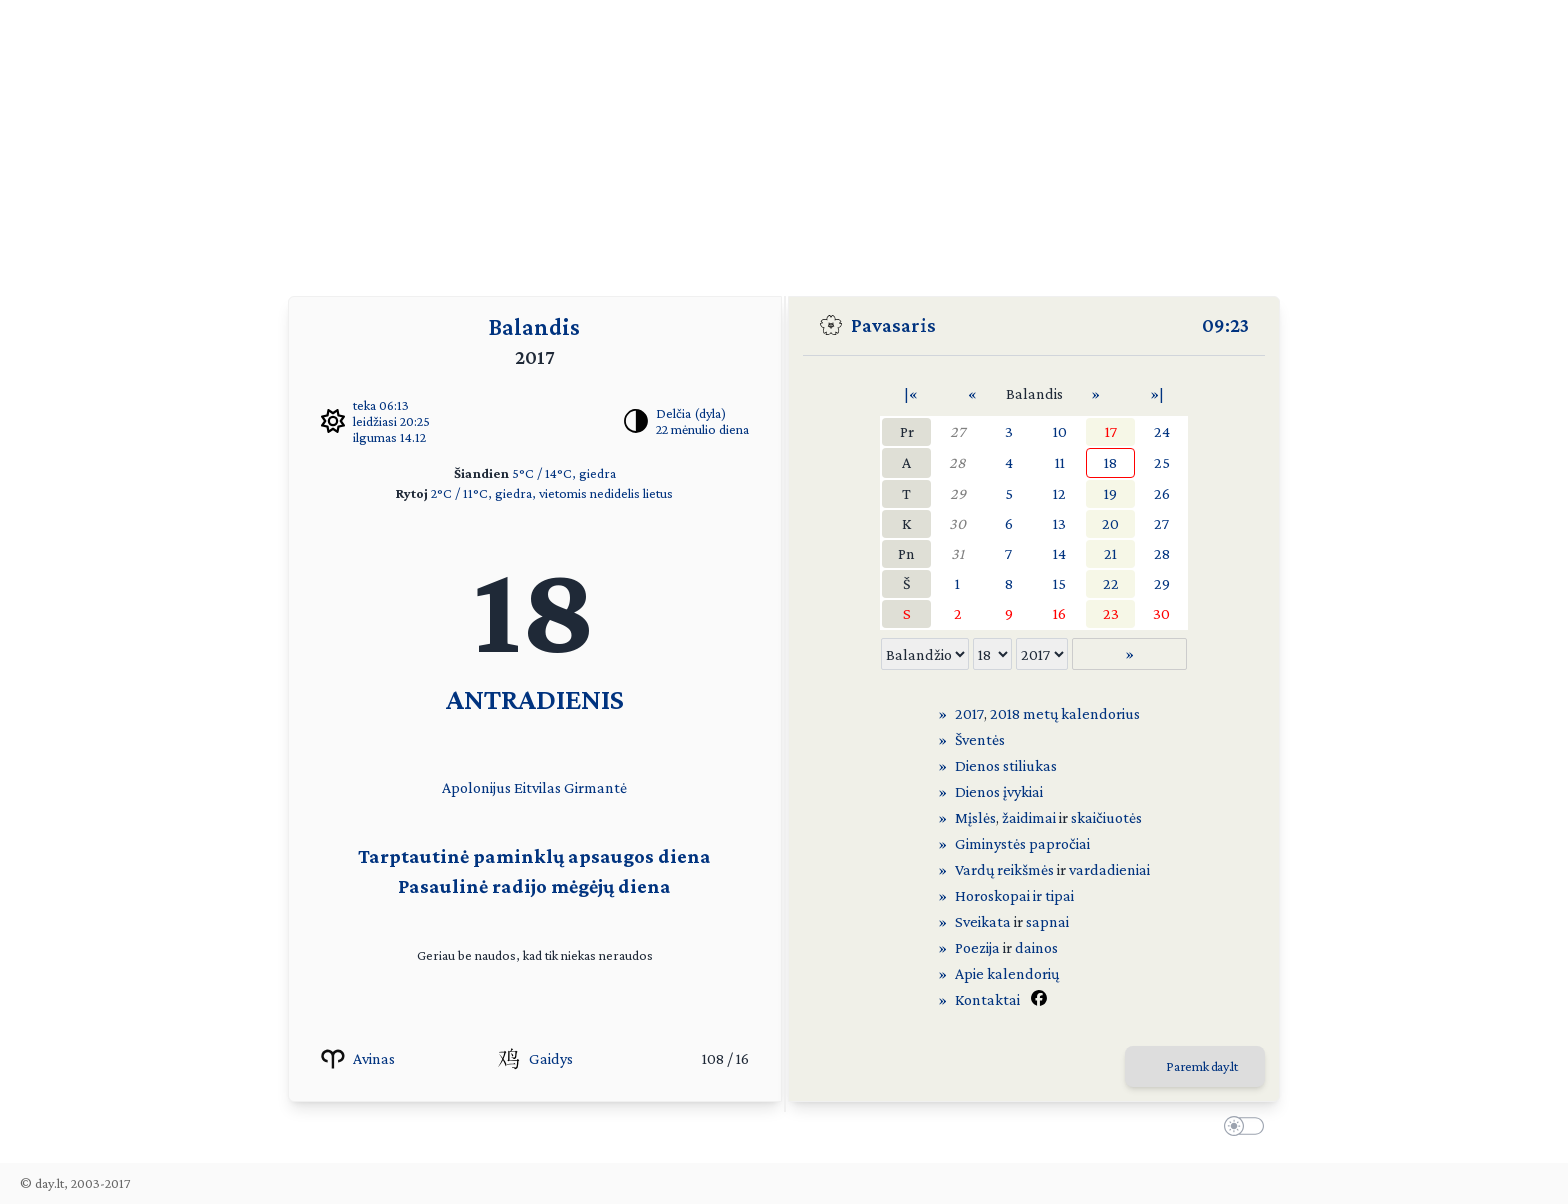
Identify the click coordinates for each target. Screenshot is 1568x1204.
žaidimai (1029, 817)
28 (957, 462)
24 (1162, 431)
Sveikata (983, 921)
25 (1162, 462)
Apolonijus (476, 787)
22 (1111, 583)
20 (1110, 523)
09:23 (1225, 325)
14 (1059, 553)
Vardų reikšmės (1004, 869)
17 (1111, 431)
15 (1059, 583)
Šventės (980, 739)
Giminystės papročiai (1022, 843)
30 (957, 523)
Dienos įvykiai (999, 791)
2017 (969, 713)
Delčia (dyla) (691, 413)
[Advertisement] (784, 140)
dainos (1036, 947)
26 (1162, 493)
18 (1110, 462)
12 (1059, 493)
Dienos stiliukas (1006, 765)
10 (1060, 431)
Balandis (534, 326)
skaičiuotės (1106, 817)
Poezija (977, 947)
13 (1059, 523)
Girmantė (595, 787)
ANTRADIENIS (535, 698)
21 (1110, 553)
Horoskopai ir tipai (1014, 895)
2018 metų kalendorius (1065, 713)
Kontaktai (987, 999)
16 (1059, 613)
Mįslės (975, 817)
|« (911, 393)
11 (1060, 462)
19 (1110, 493)
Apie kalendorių (1007, 973)
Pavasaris (893, 325)
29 (958, 493)
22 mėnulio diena (702, 429)
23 (1111, 613)
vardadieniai (1109, 869)
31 (957, 553)
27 (957, 431)
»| (1157, 393)
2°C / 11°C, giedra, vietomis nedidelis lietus (552, 493)
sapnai (1047, 921)
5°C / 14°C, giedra (564, 473)
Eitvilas (537, 787)
